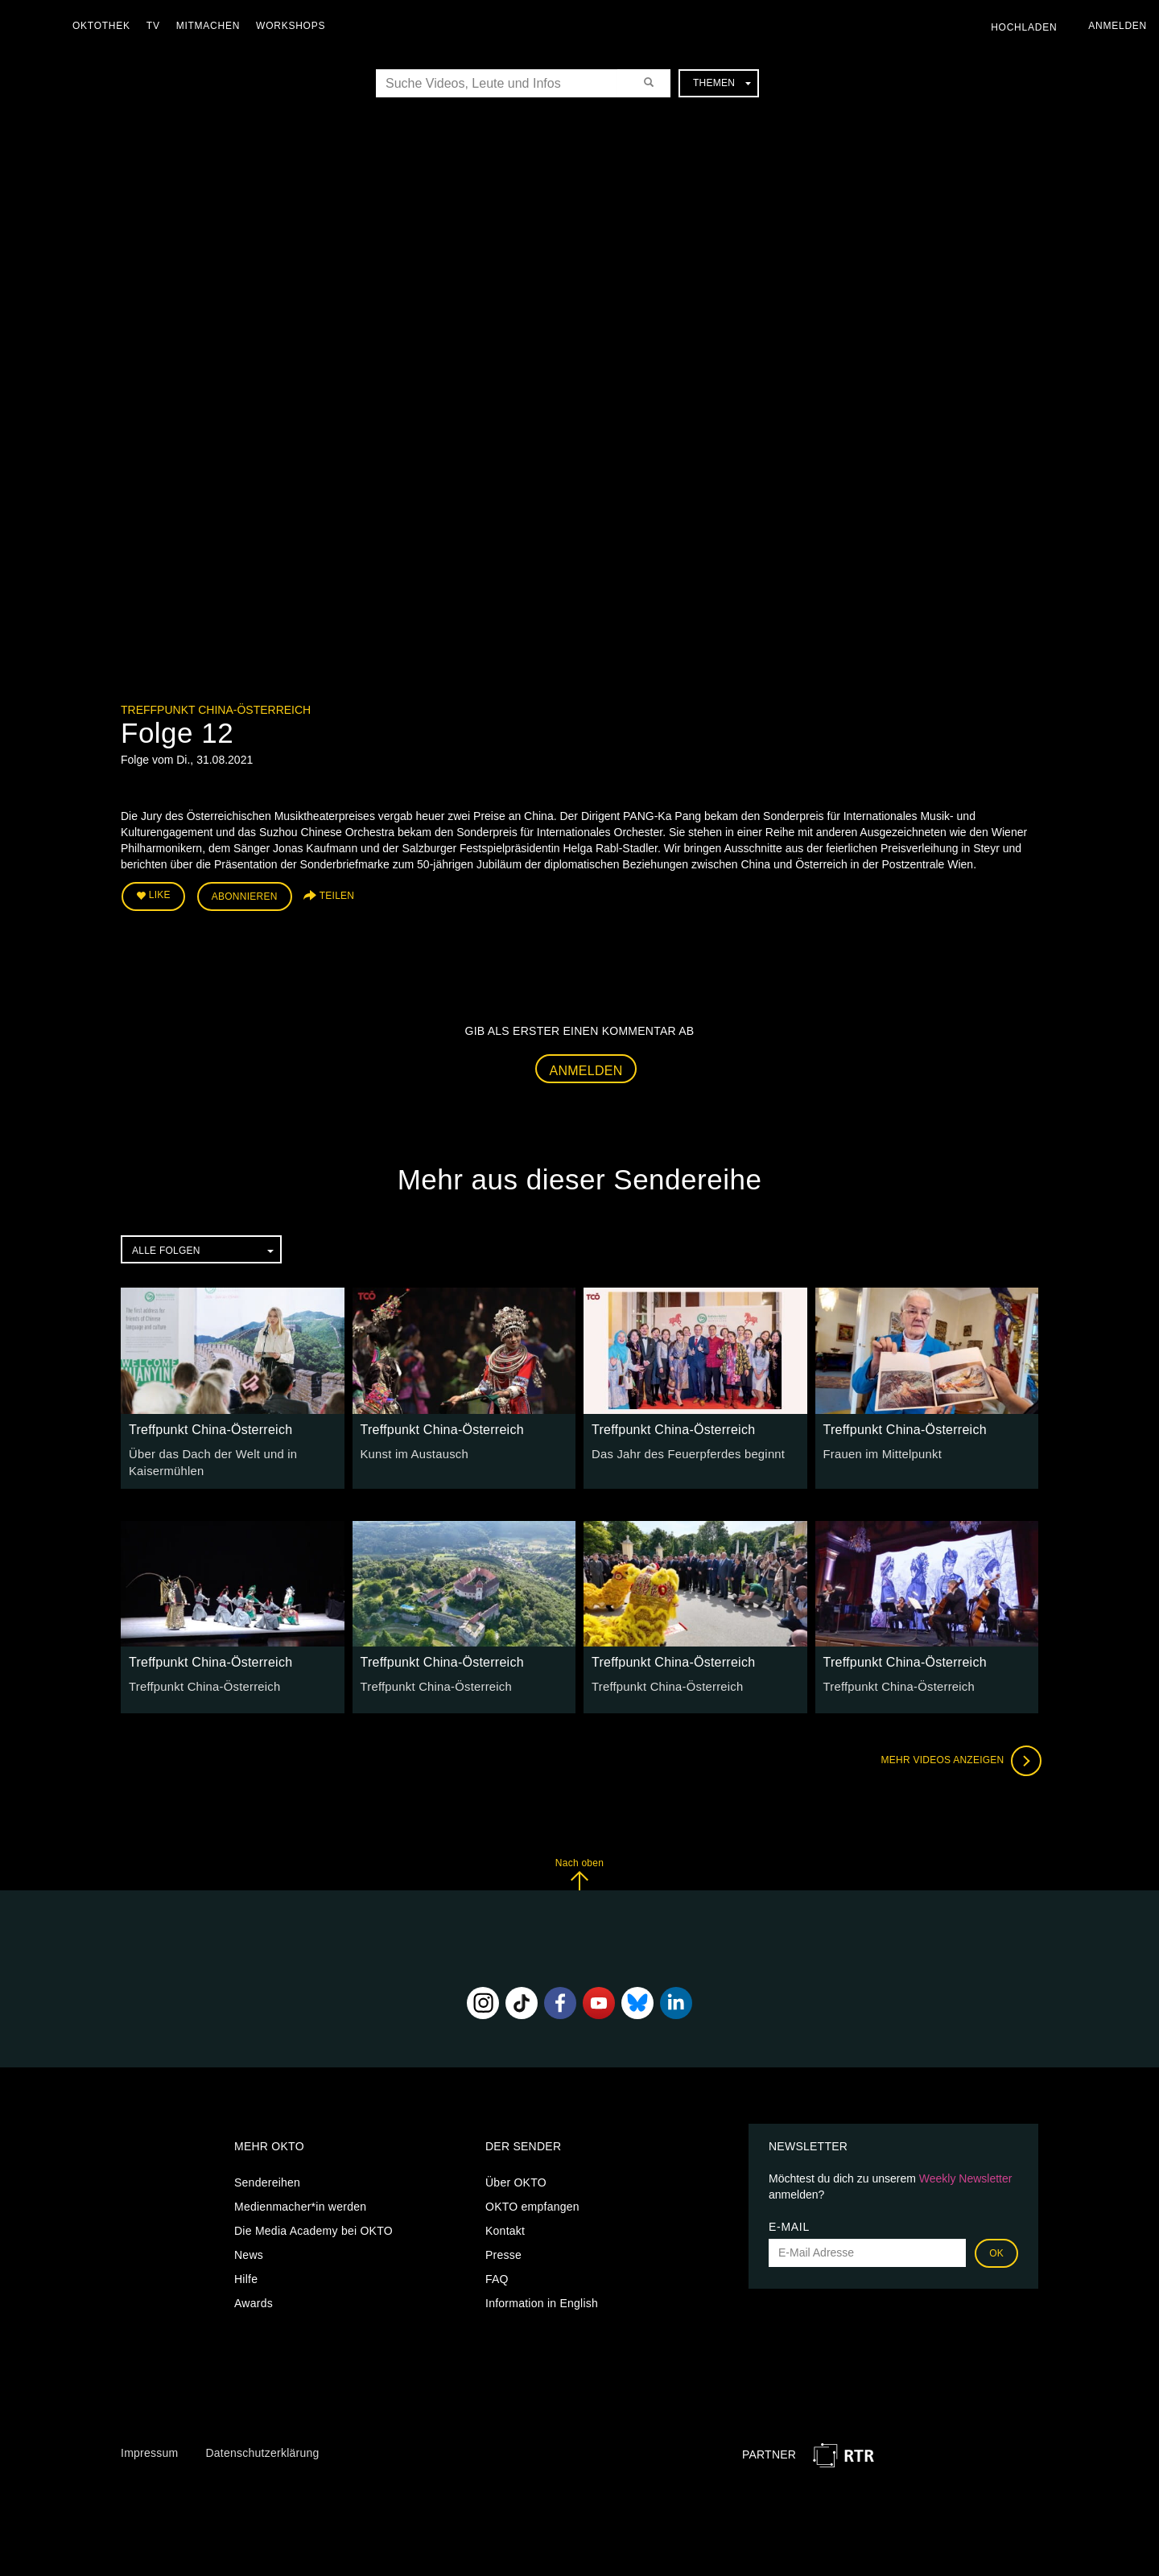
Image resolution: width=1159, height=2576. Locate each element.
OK (996, 2248)
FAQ (497, 2274)
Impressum (149, 2448)
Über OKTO (516, 2177)
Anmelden (586, 1067)
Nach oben (579, 1869)
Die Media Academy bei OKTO (313, 2225)
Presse (503, 2250)
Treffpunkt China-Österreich (216, 709)
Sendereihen (267, 2177)
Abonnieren (245, 895)
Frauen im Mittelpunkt (879, 1451)
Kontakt (505, 2225)
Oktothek (105, 25)
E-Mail (789, 2221)
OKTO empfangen (532, 2201)
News (248, 2250)
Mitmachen (212, 25)
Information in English (541, 2298)
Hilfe (246, 2274)
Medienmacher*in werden (300, 2201)
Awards (253, 2298)
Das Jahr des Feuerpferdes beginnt (683, 1451)
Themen (722, 83)
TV (157, 25)
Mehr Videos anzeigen (957, 1756)
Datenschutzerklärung (262, 2448)
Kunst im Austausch (412, 1451)
